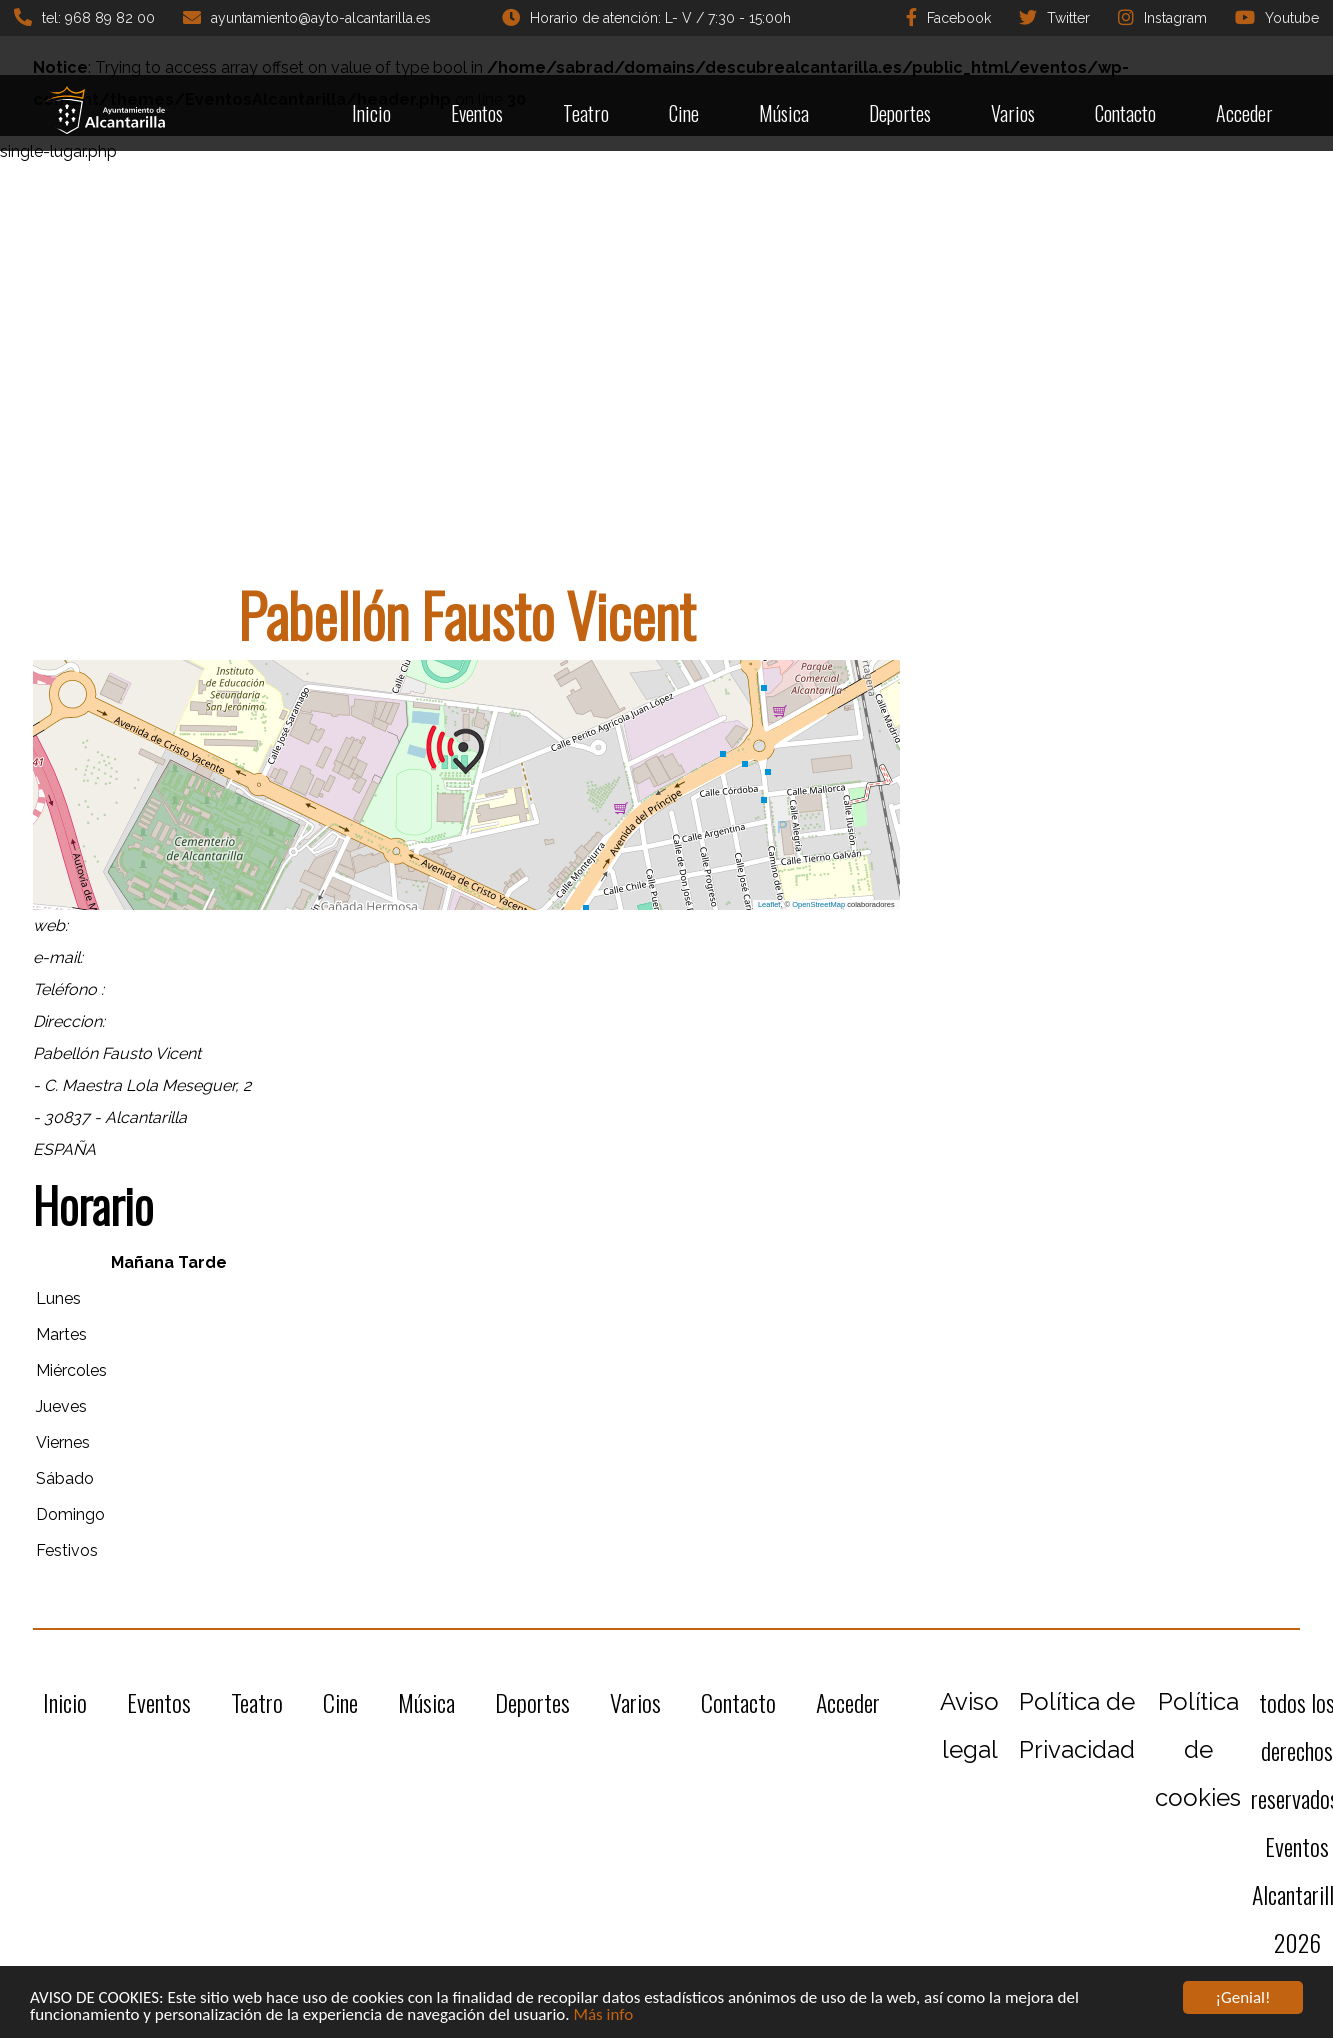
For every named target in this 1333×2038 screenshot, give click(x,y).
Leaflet (769, 904)
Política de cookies (1198, 1749)
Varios (1013, 113)
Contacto (1125, 113)
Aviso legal (969, 1725)
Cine (684, 113)
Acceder (1244, 113)
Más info (603, 2014)
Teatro (586, 113)
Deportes (900, 113)
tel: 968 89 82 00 (84, 17)
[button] (466, 750)
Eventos (477, 113)
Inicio (371, 113)
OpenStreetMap (818, 904)
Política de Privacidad (1077, 1725)
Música (784, 113)
